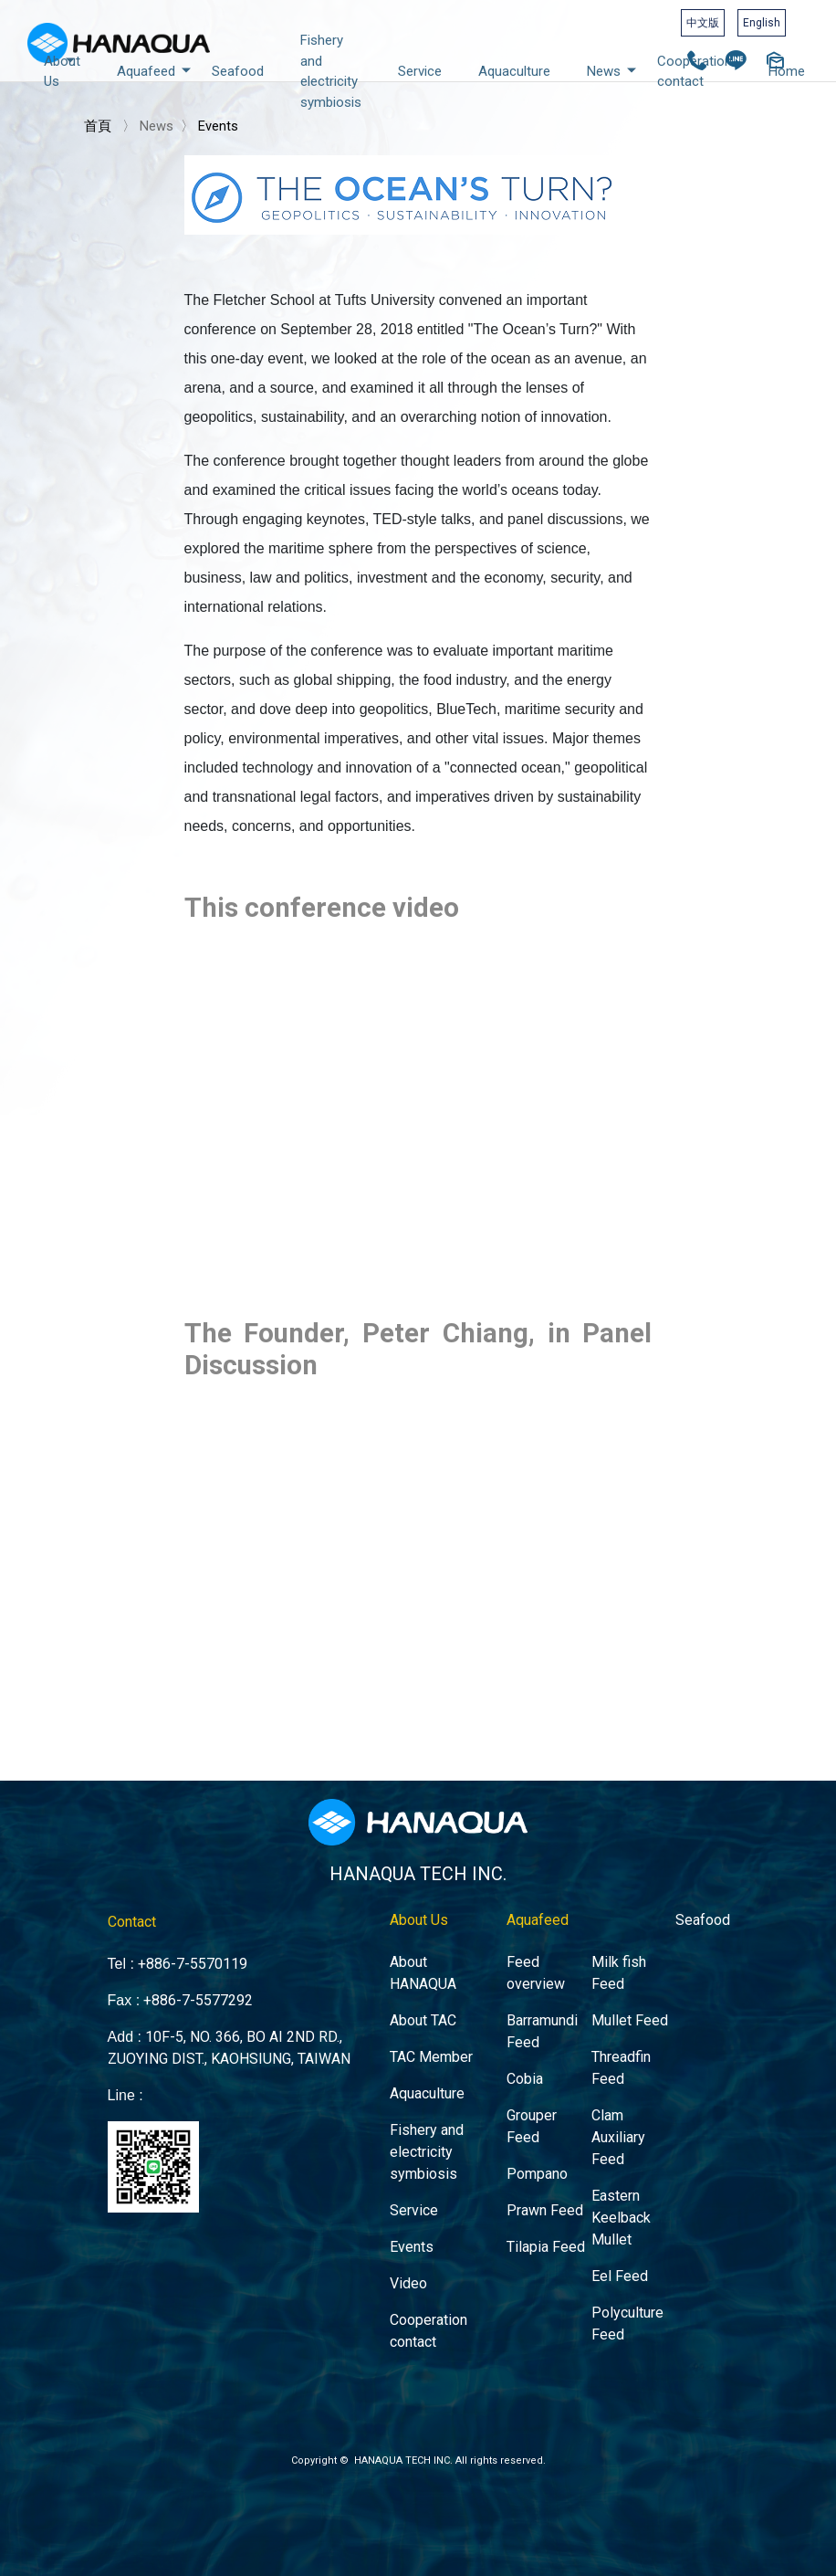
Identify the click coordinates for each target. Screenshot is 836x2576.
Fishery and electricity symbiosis (330, 71)
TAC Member (429, 2047)
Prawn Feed (532, 2185)
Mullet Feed (609, 2014)
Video (409, 2251)
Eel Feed (600, 2245)
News (613, 70)
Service (420, 71)
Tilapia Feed (533, 2218)
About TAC (422, 2014)
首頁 (97, 126)
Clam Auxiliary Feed (599, 2120)
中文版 (702, 22)
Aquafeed (155, 70)
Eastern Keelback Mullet (602, 2192)
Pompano (525, 2152)
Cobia (513, 2067)
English (761, 22)
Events (218, 126)
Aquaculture (514, 71)
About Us (62, 69)
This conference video (321, 907)
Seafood (238, 71)
